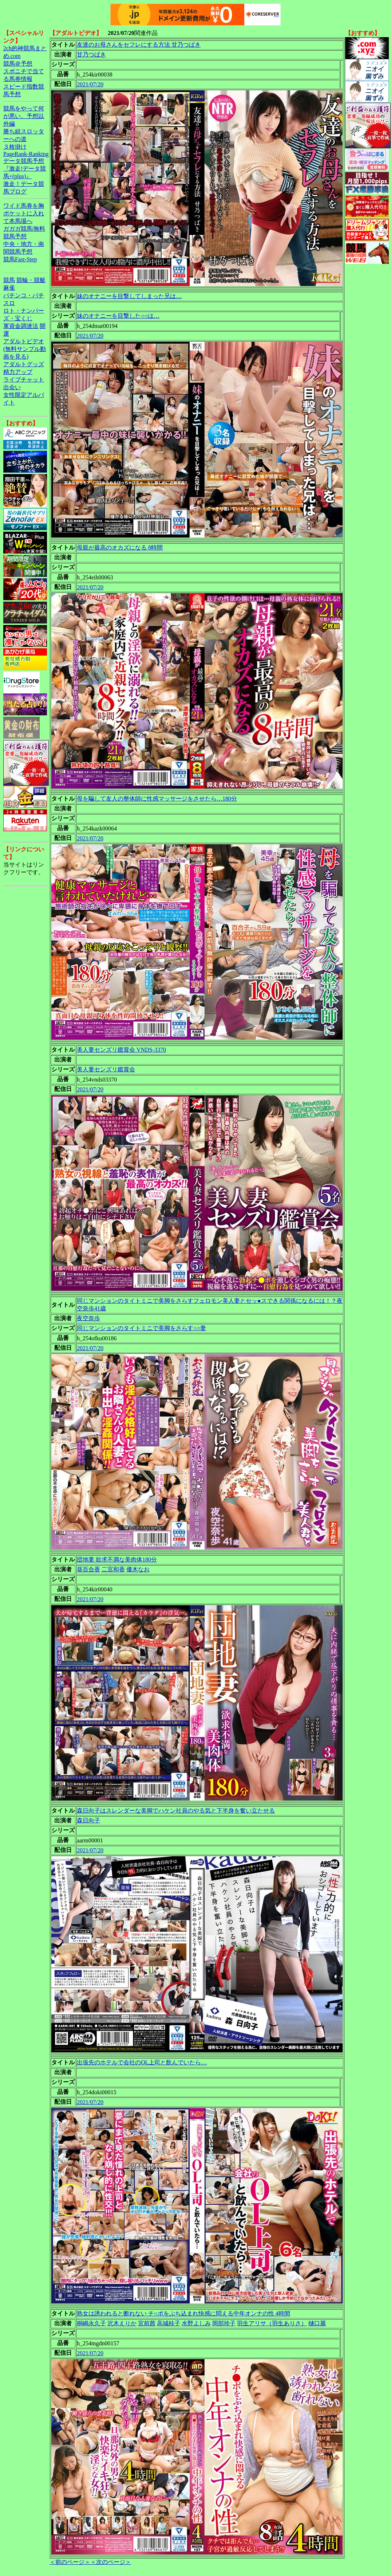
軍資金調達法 (20, 326)
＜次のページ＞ (110, 2562)
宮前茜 (146, 2323)
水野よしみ (196, 2323)
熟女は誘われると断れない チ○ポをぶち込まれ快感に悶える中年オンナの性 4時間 (183, 2313)
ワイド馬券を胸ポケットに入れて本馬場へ (23, 213)
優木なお (138, 1569)
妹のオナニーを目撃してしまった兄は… (129, 296)
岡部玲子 (224, 2323)
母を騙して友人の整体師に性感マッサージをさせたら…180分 (157, 799)
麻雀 (9, 288)
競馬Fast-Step (20, 259)
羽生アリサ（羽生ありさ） (272, 2323)
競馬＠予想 (17, 63)
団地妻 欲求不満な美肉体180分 (117, 1559)
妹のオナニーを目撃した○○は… (118, 316)
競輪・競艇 (31, 280)
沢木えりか (122, 2323)
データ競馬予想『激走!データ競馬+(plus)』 (24, 168)
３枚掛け (15, 147)
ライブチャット (23, 379)
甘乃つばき (91, 54)
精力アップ (17, 372)
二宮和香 (113, 1569)
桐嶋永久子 (91, 2323)
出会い (12, 387)
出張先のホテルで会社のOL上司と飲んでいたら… (142, 2062)
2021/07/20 (90, 84)
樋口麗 (317, 2323)
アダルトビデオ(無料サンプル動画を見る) (24, 349)
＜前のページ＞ (70, 2562)
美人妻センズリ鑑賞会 (106, 1069)
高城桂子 (168, 2323)
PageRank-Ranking (25, 154)
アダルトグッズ (23, 364)
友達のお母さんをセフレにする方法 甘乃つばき (139, 45)
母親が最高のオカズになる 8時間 (120, 547)
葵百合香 (88, 1569)
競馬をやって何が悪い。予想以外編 (23, 116)
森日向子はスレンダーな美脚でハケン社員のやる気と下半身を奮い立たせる (176, 1810)
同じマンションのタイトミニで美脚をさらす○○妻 (141, 1328)
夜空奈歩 (88, 1318)
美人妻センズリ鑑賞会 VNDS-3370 (121, 1050)
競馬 (9, 280)
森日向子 (88, 1820)
